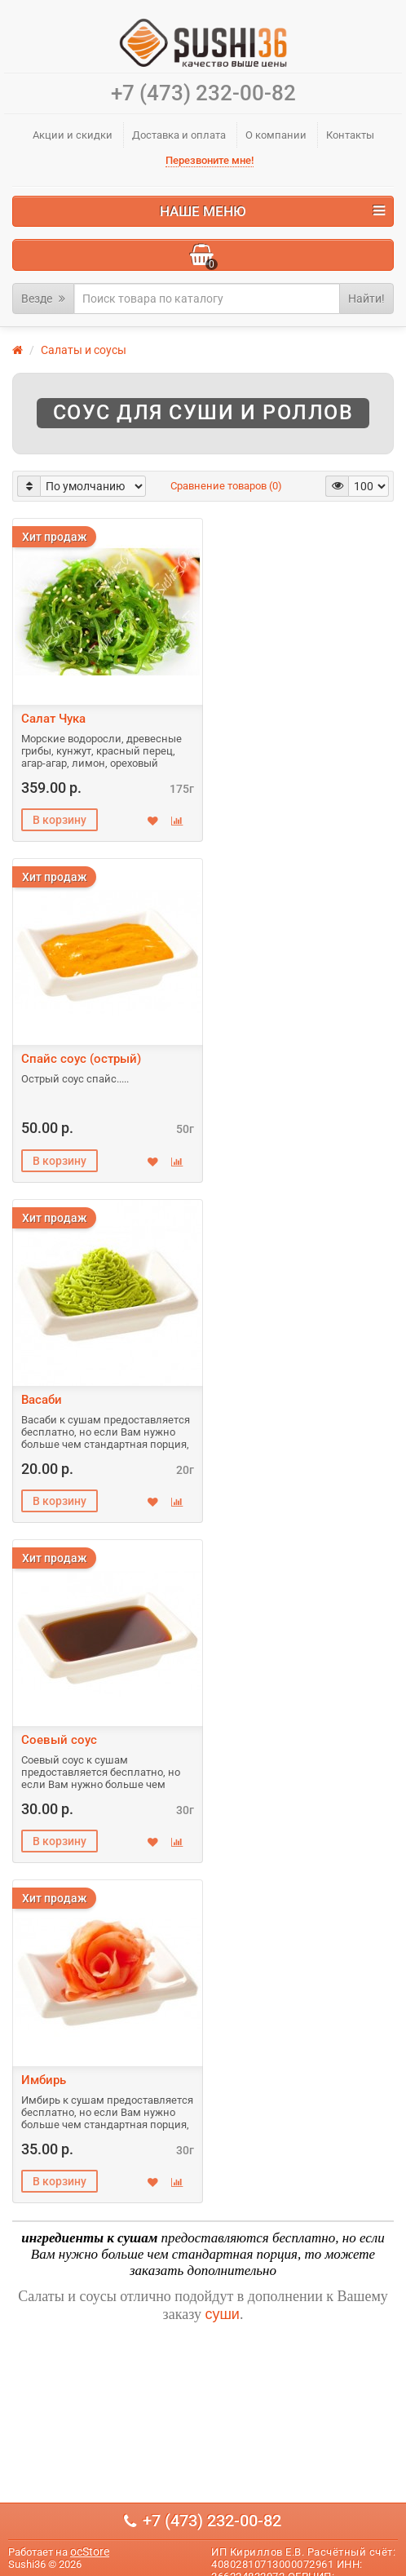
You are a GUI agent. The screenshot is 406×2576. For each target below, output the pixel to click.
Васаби (41, 1399)
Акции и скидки (73, 135)
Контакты (350, 135)
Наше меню (272, 211)
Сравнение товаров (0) (226, 486)
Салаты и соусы (83, 349)
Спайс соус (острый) (81, 1058)
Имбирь (43, 2080)
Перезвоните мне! (209, 160)
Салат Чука (53, 718)
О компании (276, 135)
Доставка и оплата (179, 135)
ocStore (89, 2551)
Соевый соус (59, 1740)
